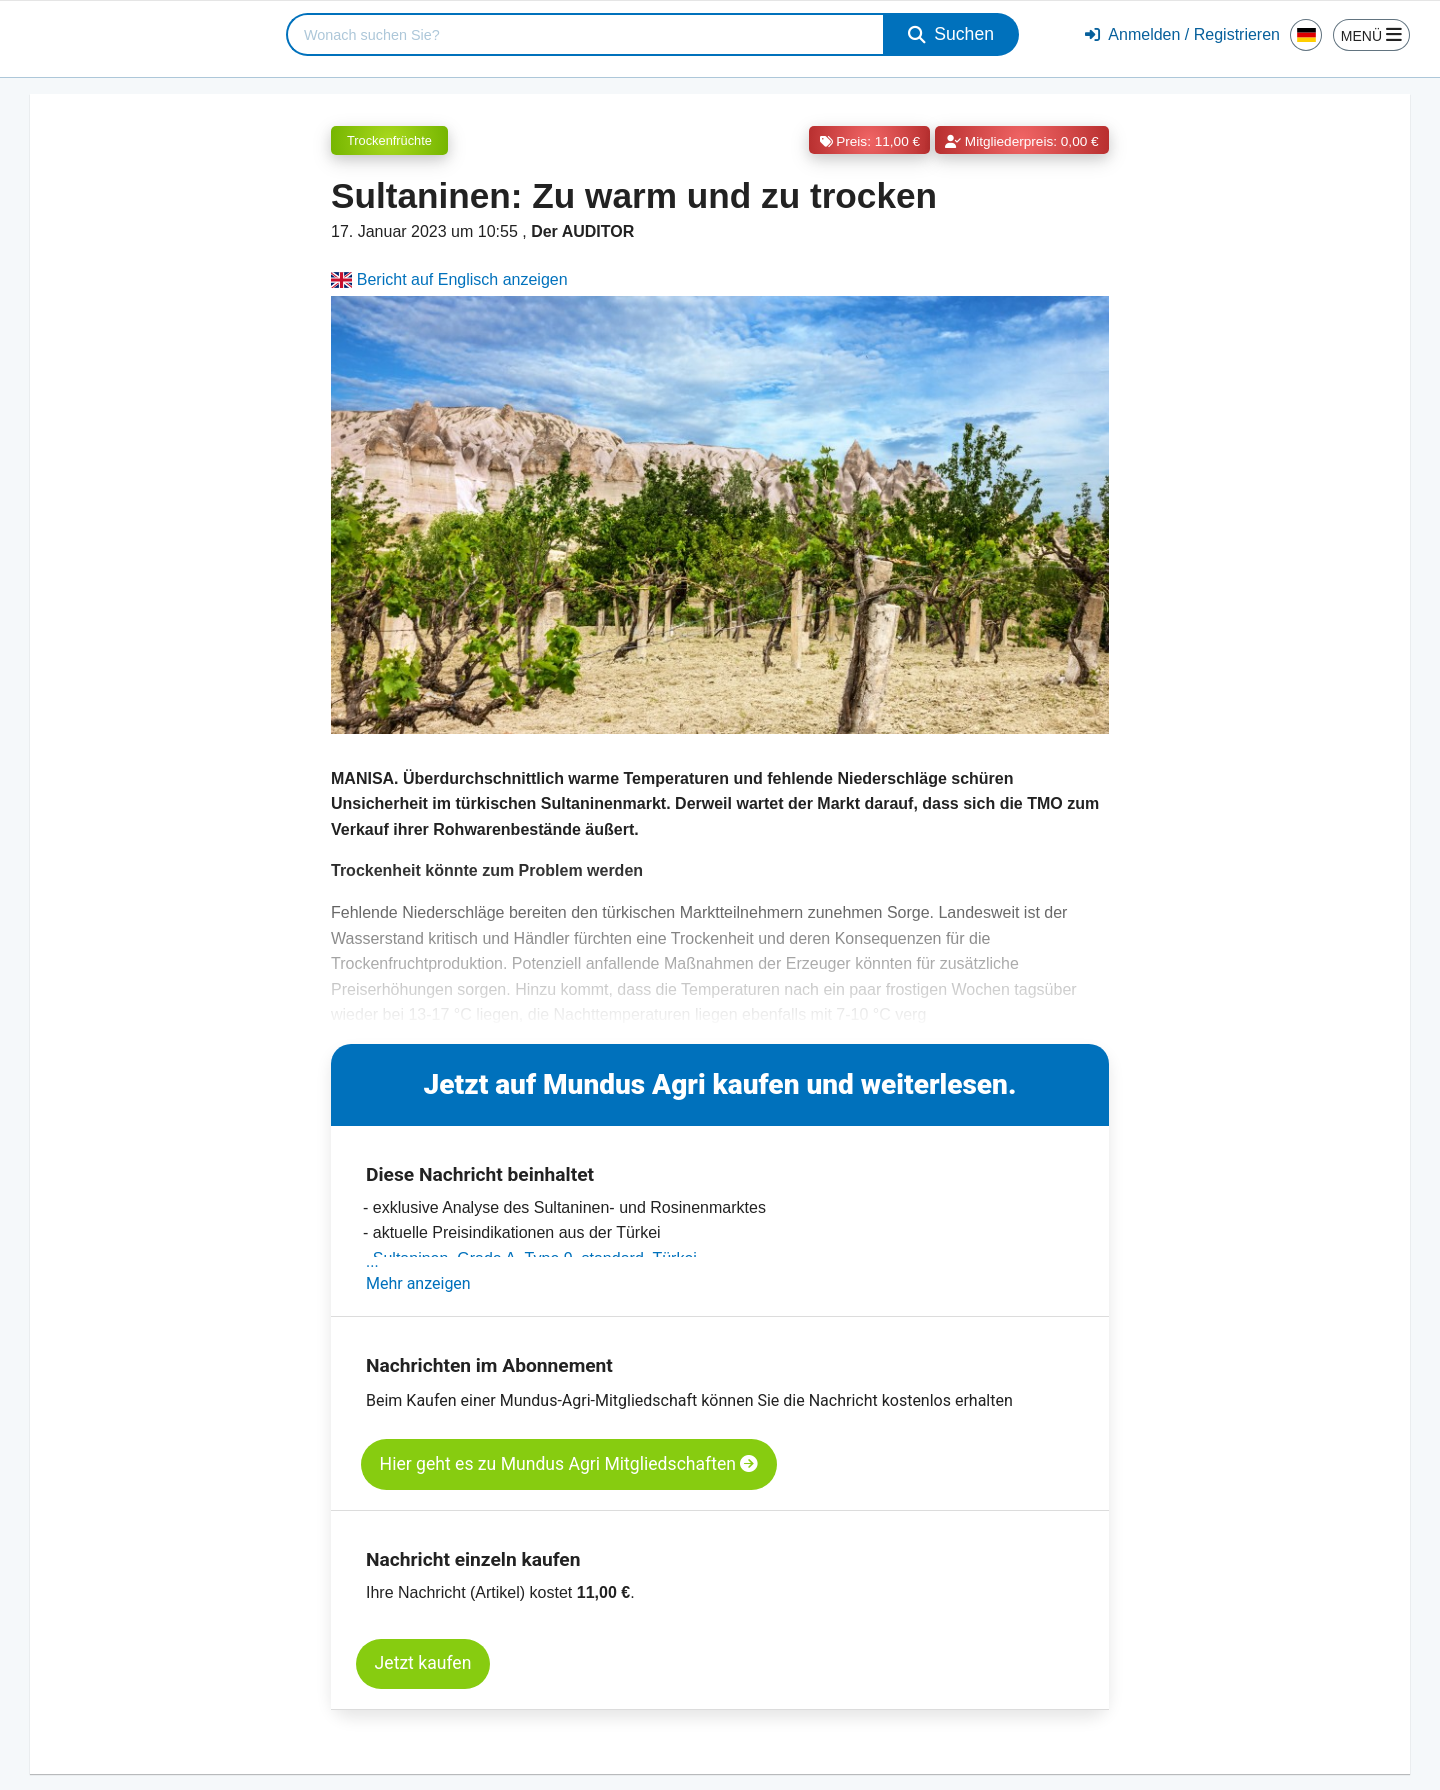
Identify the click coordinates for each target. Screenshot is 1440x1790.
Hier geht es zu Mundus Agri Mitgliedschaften (569, 1464)
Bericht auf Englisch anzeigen (449, 279)
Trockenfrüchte (389, 140)
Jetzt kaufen (423, 1663)
